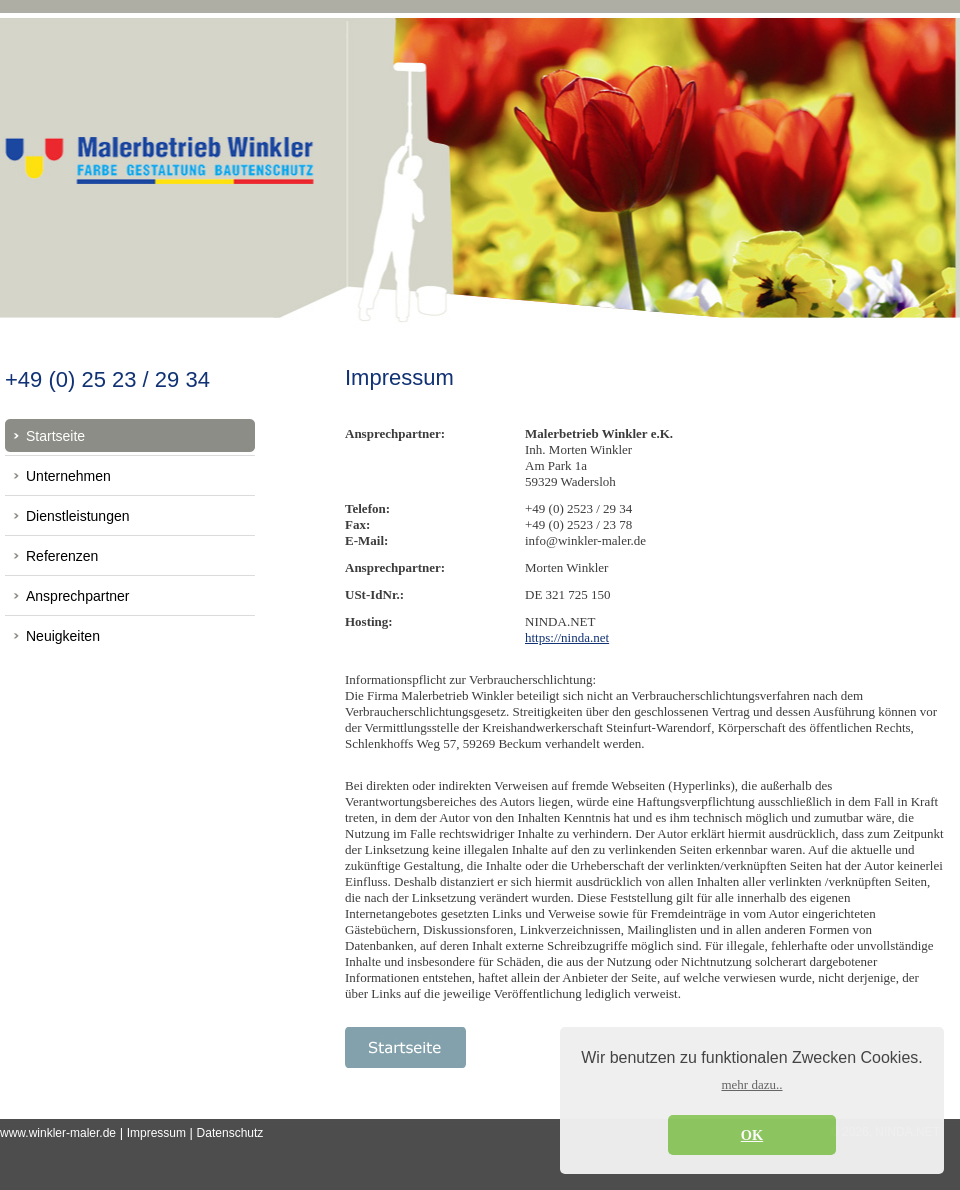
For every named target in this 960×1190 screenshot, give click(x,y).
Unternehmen (68, 476)
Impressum (156, 1133)
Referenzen (62, 556)
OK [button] (752, 1135)
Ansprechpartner (78, 596)
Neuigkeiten (63, 636)
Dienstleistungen (78, 516)
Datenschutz (230, 1133)
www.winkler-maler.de (58, 1133)
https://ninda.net (567, 637)
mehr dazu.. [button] (751, 1084)
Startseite (55, 436)
